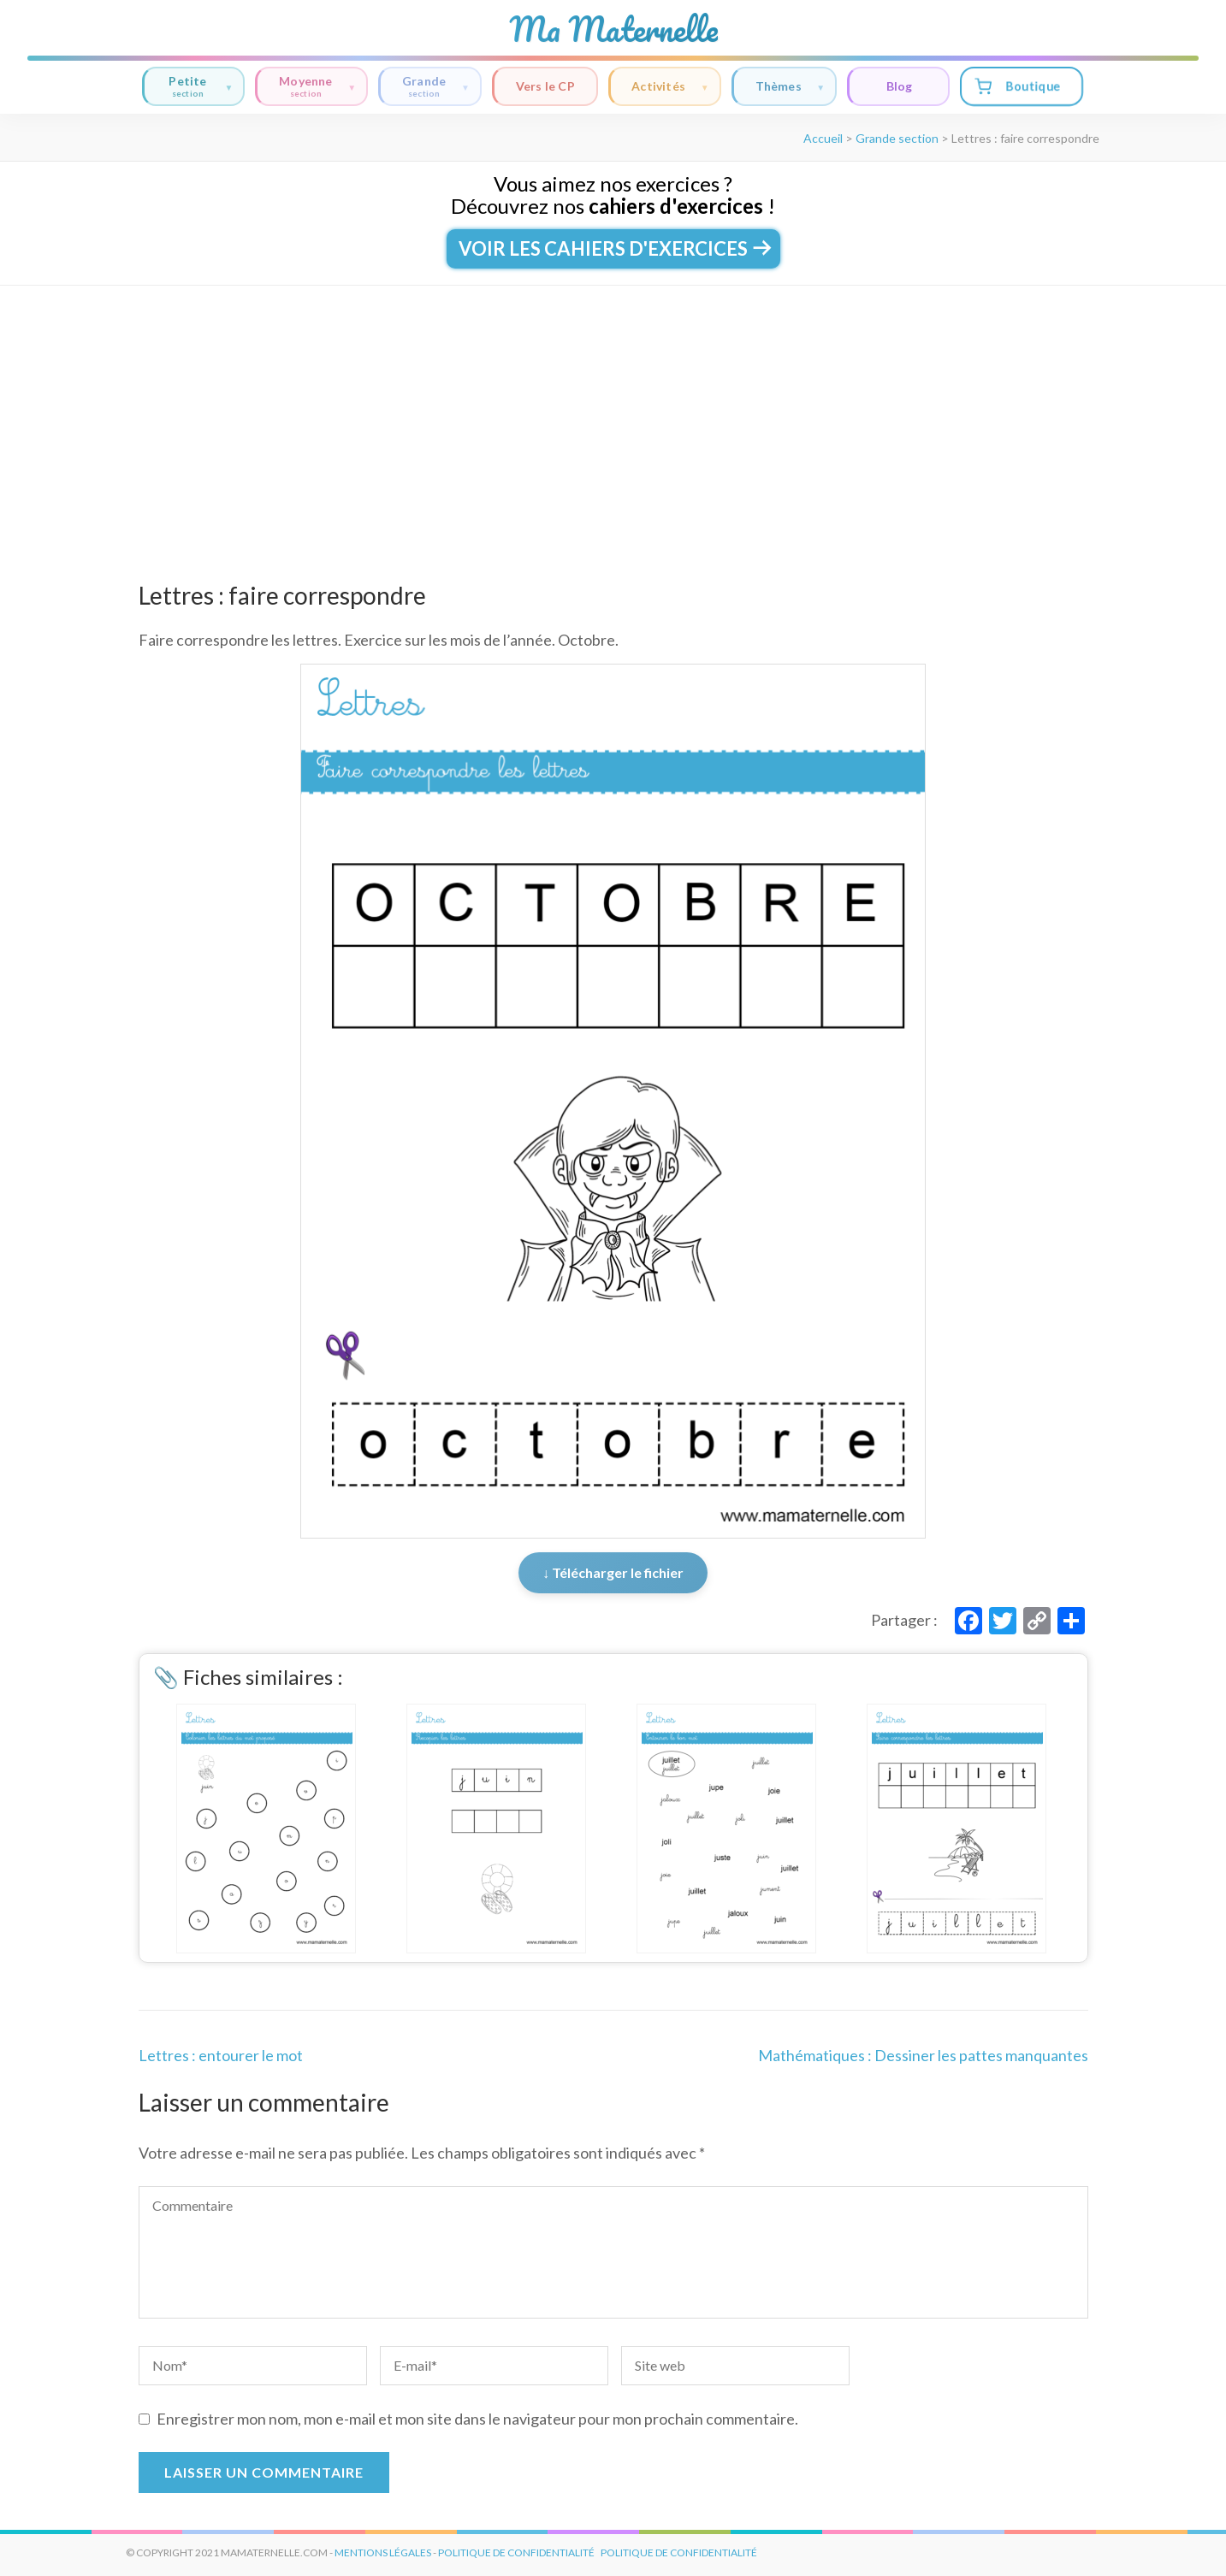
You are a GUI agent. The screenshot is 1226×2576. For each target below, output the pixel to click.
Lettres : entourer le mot (221, 2055)
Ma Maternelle (613, 29)
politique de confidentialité (516, 2552)
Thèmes (790, 86)
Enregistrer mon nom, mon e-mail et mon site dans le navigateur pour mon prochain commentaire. (477, 2418)
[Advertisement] (613, 414)
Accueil (823, 138)
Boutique (1017, 86)
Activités (670, 86)
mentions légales (383, 2552)
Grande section (897, 138)
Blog (899, 86)
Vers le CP (545, 86)
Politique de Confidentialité (679, 2552)
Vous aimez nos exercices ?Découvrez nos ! (613, 194)
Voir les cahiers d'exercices (613, 248)
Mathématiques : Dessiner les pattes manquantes (923, 2055)
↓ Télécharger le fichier (613, 1572)
